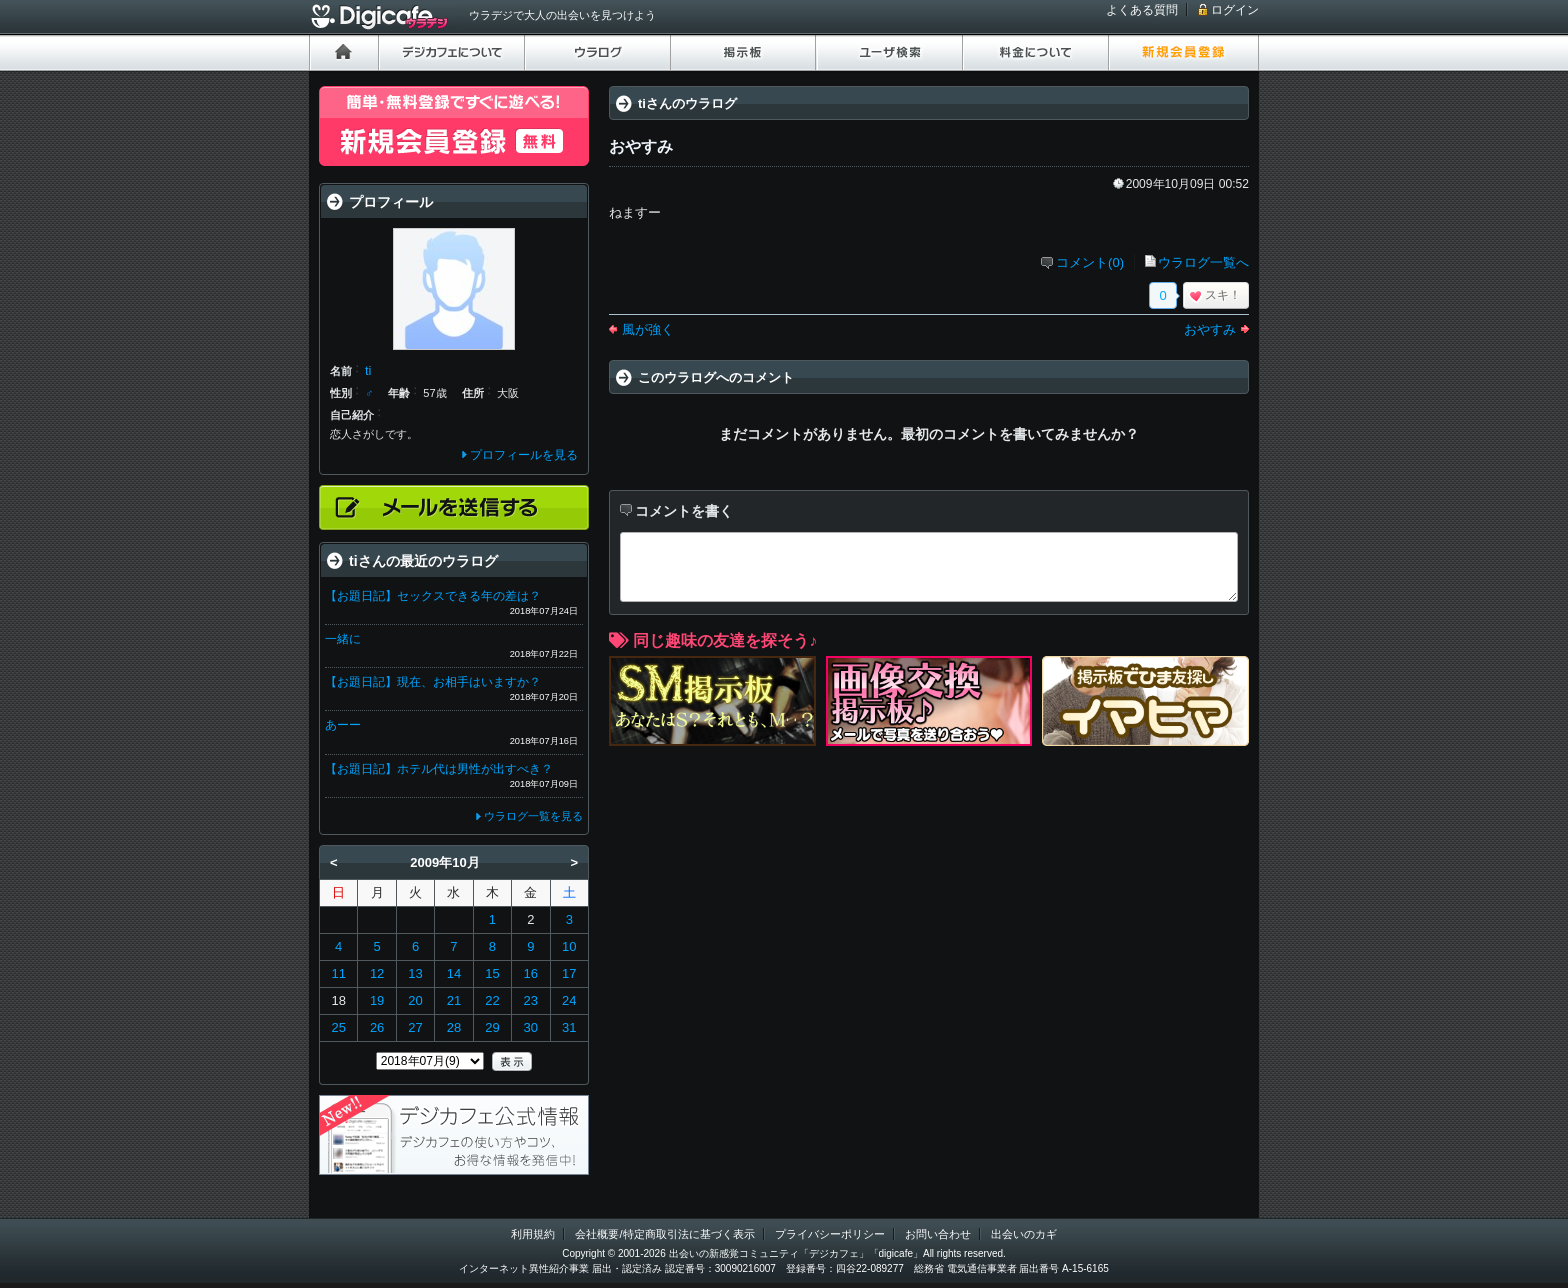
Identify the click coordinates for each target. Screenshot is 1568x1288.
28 (454, 1027)
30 (531, 1027)
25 (338, 1027)
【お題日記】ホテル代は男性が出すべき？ (439, 769)
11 (338, 973)
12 (377, 973)
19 (377, 1000)
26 (377, 1027)
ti (368, 370)
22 (492, 1000)
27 (415, 1027)
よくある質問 (1142, 10)
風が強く (648, 329)
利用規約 (533, 1234)
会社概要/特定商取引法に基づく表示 (664, 1234)
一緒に (343, 639)
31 (569, 1027)
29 (492, 1027)
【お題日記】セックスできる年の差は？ (433, 596)
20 (415, 1000)
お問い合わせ (938, 1234)
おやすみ (1210, 329)
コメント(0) (1090, 262)
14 (454, 973)
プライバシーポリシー (830, 1234)
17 (569, 973)
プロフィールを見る (524, 455)
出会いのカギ (1024, 1234)
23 (531, 1000)
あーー (343, 725)
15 (492, 973)
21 (454, 1000)
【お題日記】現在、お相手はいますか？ (433, 682)
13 (415, 973)
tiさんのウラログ (687, 103)
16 (531, 973)
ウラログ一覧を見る (533, 816)
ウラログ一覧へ (1203, 262)
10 (569, 946)
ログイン (1235, 10)
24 (569, 1000)
